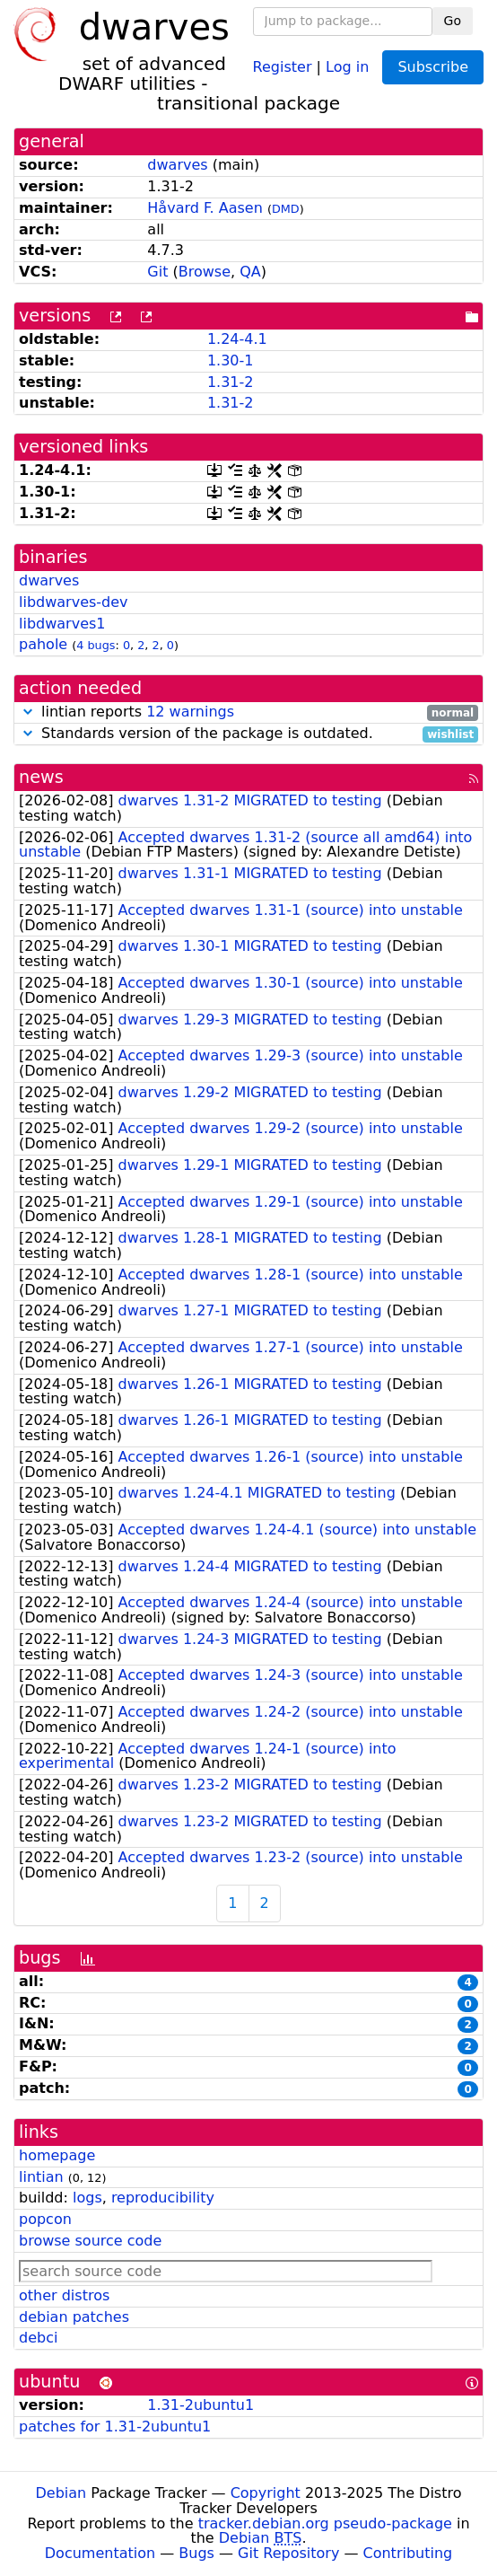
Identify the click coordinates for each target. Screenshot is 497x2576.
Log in (347, 66)
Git (157, 271)
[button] (27, 711)
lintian (41, 2176)
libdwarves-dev (73, 602)
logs (87, 2197)
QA (250, 271)
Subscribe (432, 66)
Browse (205, 271)
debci (38, 2337)
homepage (57, 2155)
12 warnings (190, 711)
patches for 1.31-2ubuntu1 (115, 2426)
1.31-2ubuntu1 (200, 2404)
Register (282, 66)
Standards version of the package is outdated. (248, 734)
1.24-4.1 (237, 338)
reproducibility (162, 2197)
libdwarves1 (62, 623)
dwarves (177, 164)
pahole (43, 644)
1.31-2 (230, 382)
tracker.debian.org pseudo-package (325, 2523)
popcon (45, 2219)
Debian (61, 2492)
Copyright (266, 2492)
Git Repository (288, 2553)
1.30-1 (230, 360)
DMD (286, 208)
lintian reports (248, 712)
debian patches (74, 2316)
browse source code (90, 2240)
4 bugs (95, 645)
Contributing (408, 2553)
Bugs (196, 2553)
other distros (64, 2295)
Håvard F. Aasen (205, 207)
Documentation (100, 2553)
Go (452, 20)
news (41, 777)
